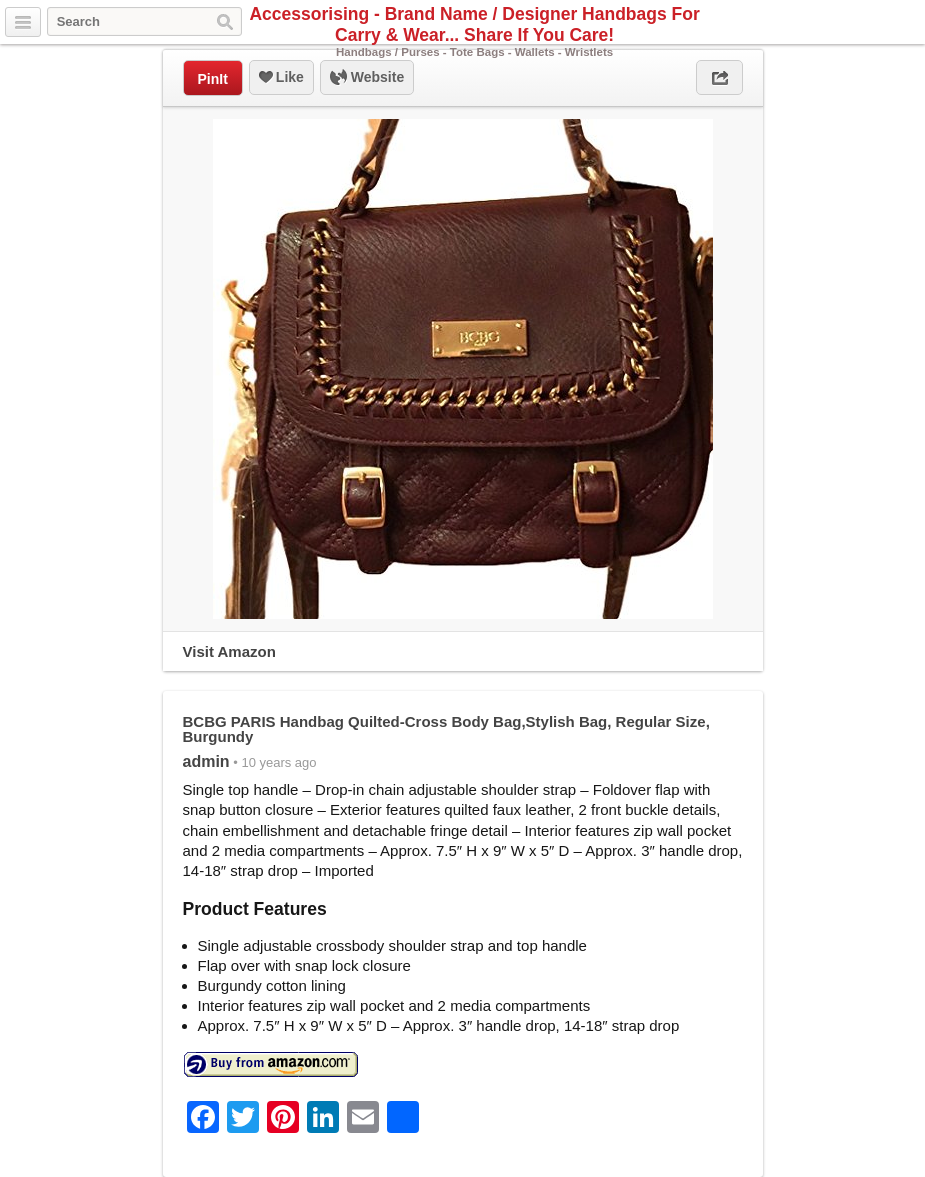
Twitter (861, 23)
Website (367, 78)
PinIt (213, 79)
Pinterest (907, 23)
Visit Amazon (229, 651)
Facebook (884, 23)
